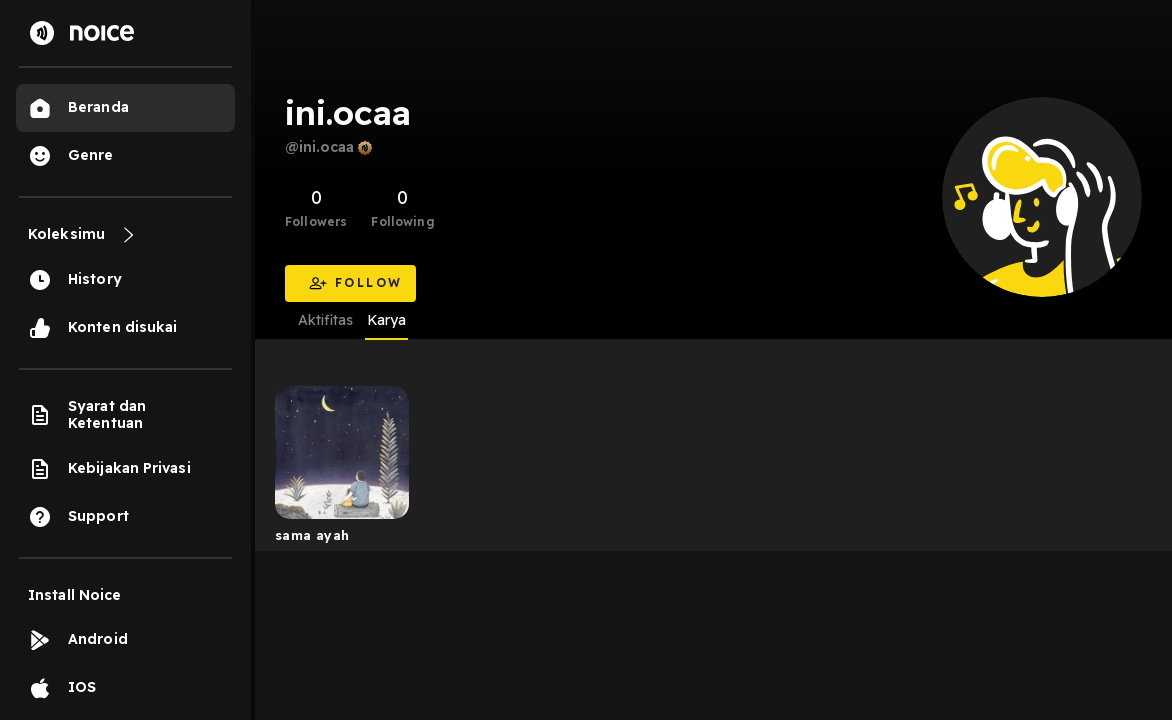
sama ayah (312, 535)
